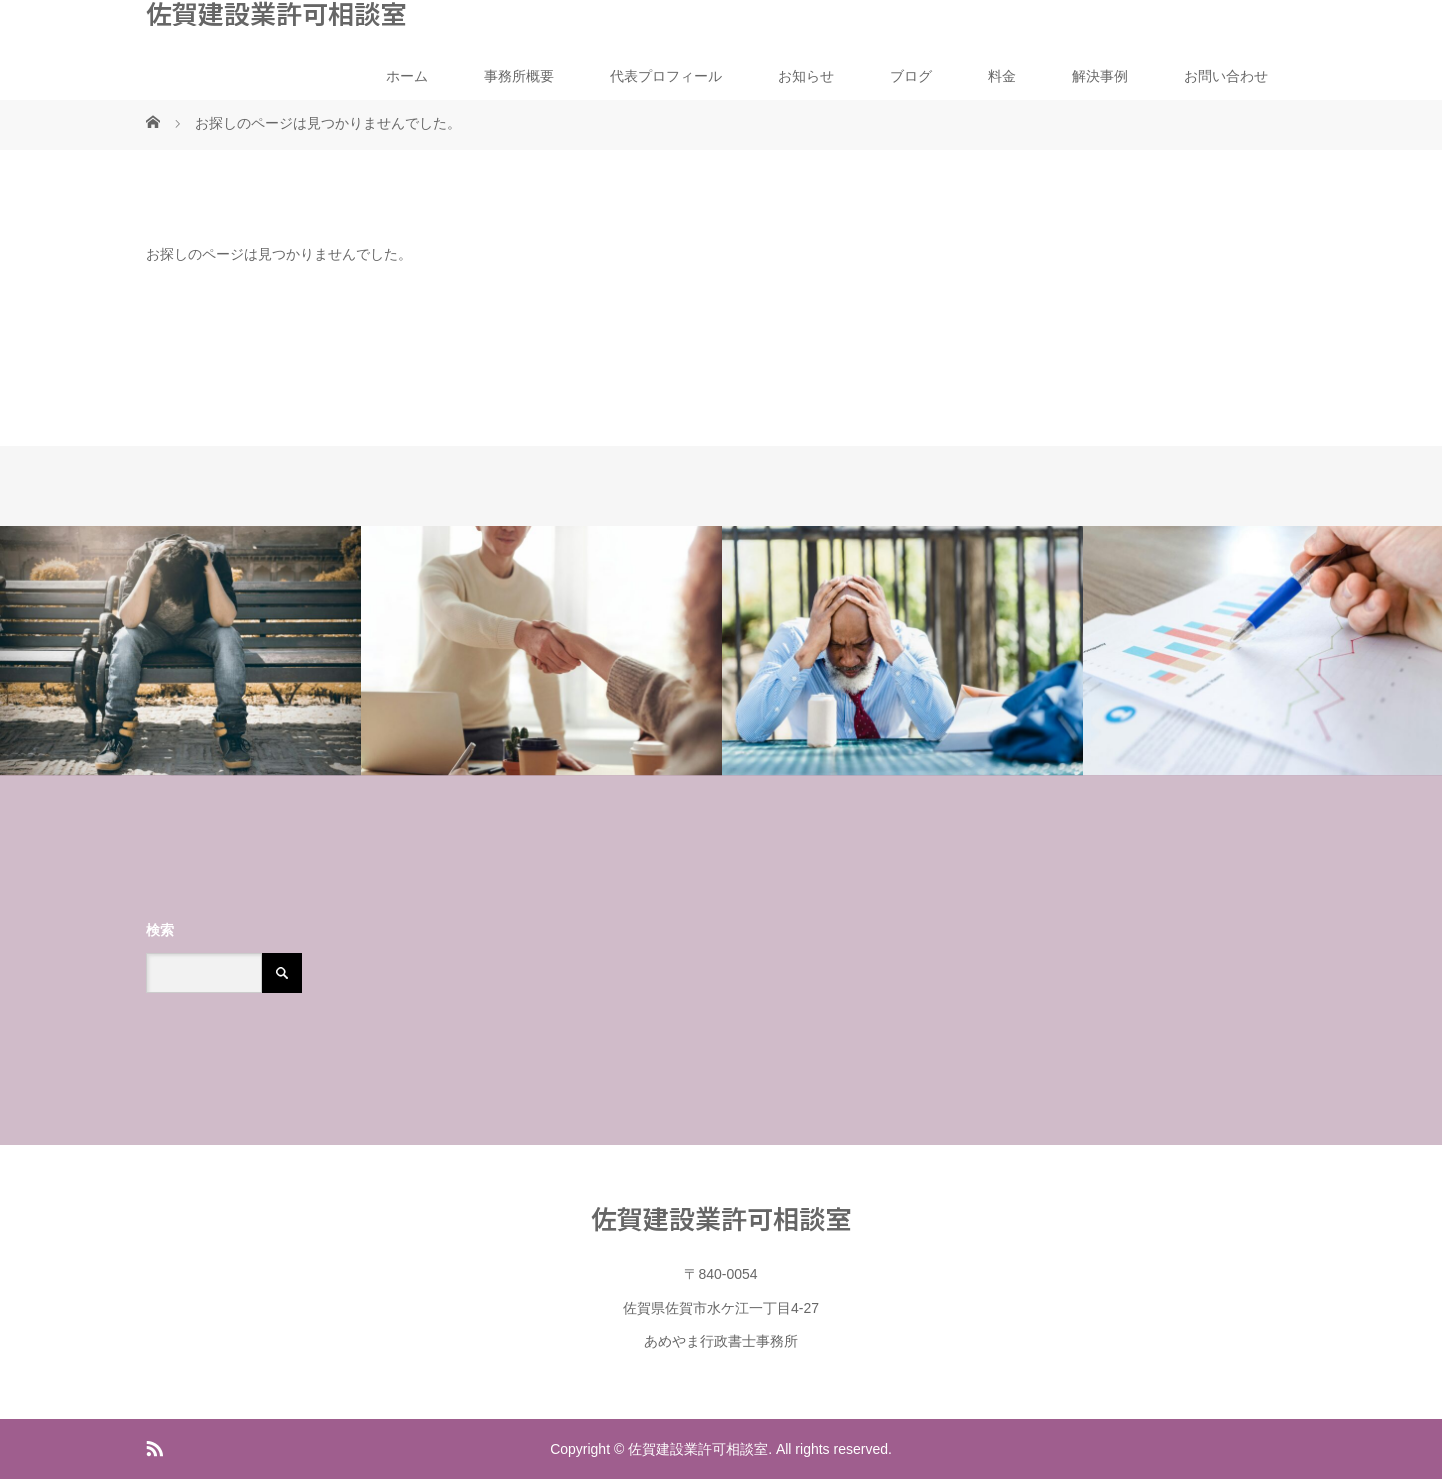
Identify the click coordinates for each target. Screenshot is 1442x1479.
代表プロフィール (666, 76)
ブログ (911, 76)
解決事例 (1100, 76)
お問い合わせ (1226, 76)
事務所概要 (519, 76)
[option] (180, 651)
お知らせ (806, 76)
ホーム (407, 76)
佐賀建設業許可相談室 (276, 13)
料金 (1002, 76)
